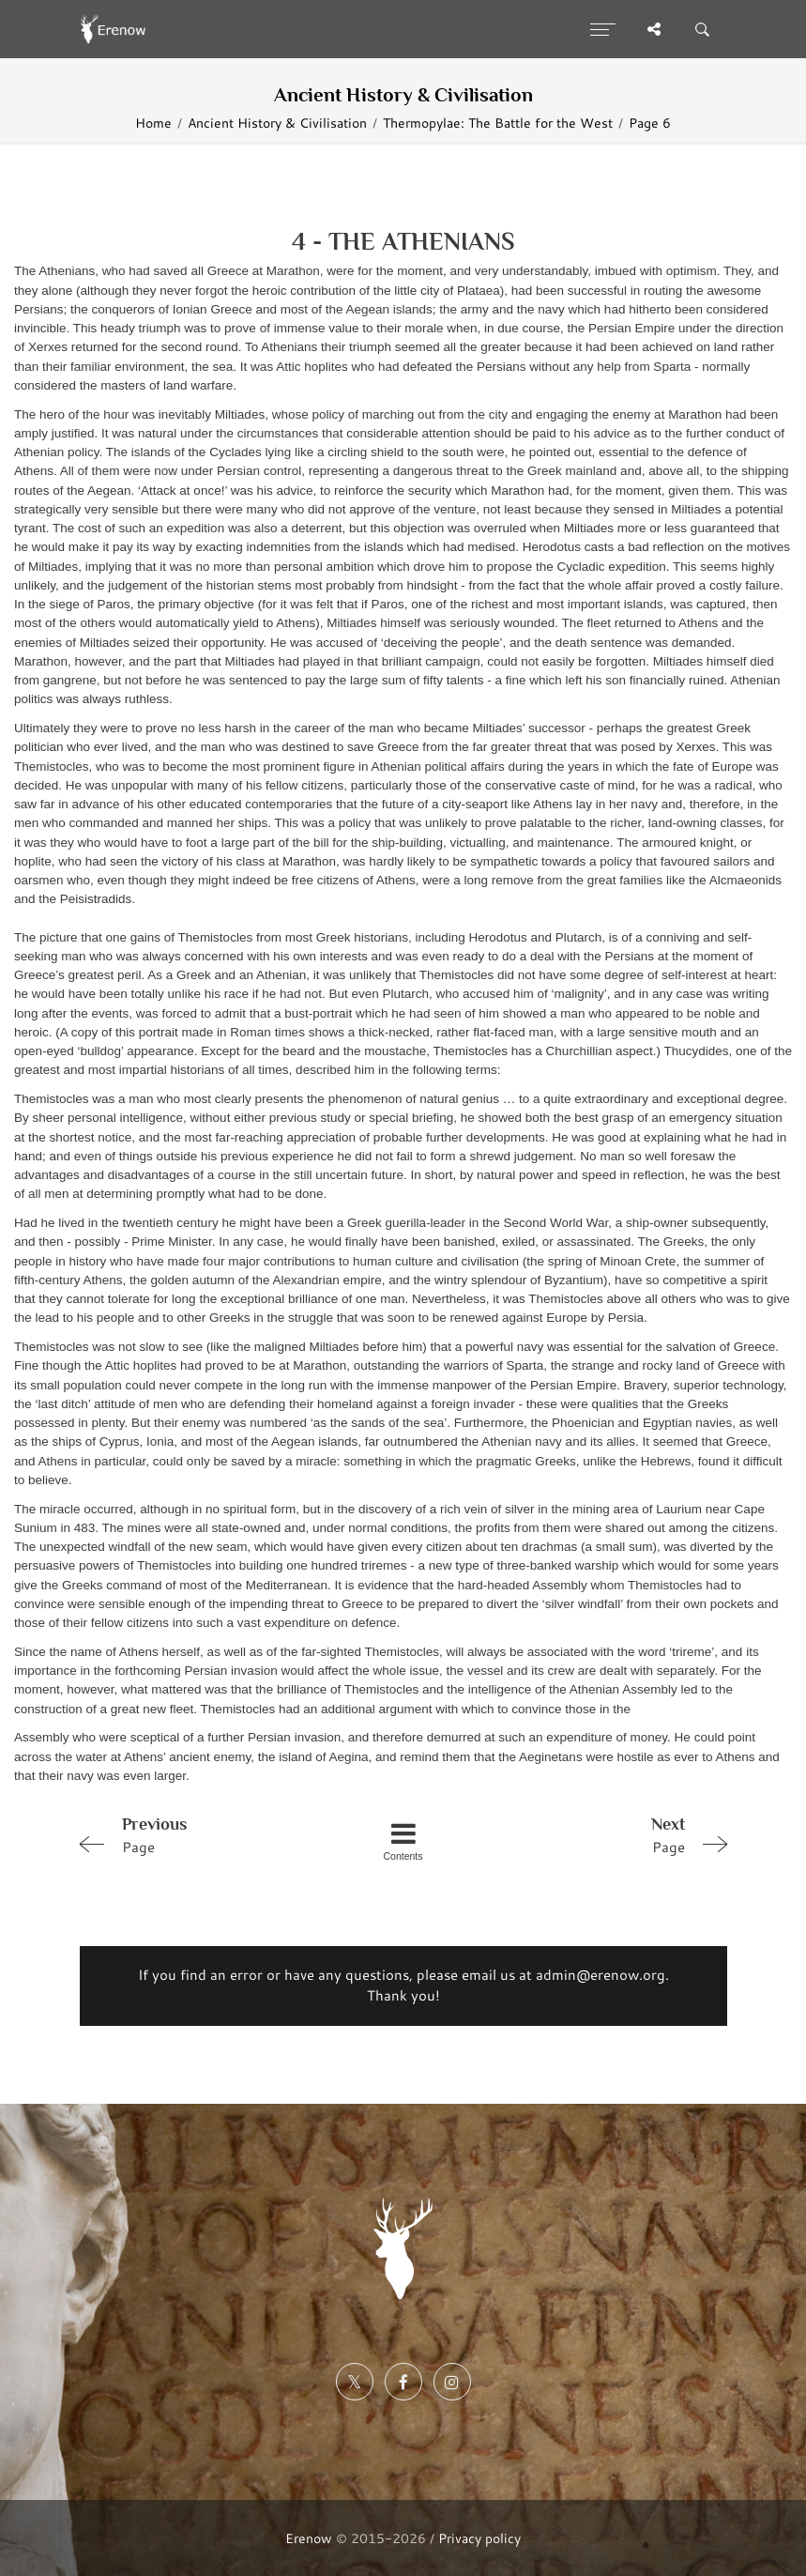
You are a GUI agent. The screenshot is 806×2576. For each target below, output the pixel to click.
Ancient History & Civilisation (277, 122)
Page (200, 1834)
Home (153, 122)
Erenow (308, 2538)
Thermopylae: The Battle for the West (498, 122)
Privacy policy (479, 2538)
